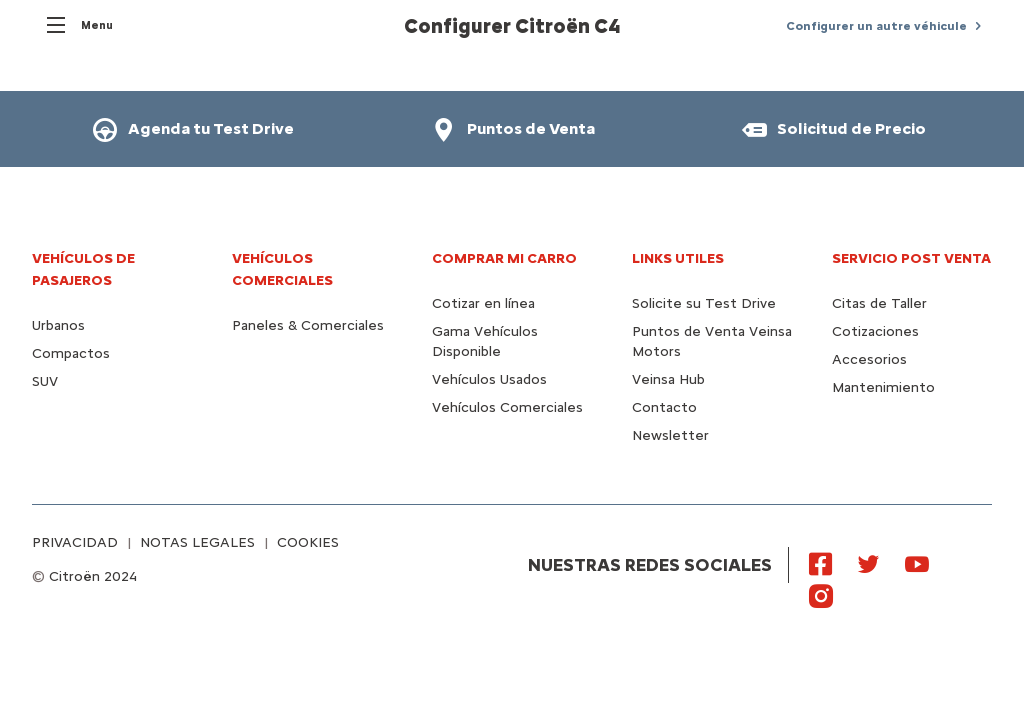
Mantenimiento (883, 387)
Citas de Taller (879, 303)
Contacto (664, 407)
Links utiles (678, 258)
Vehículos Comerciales (507, 407)
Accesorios (869, 359)
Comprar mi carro (504, 258)
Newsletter (670, 435)
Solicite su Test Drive (704, 303)
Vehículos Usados (489, 379)
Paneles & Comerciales (308, 325)
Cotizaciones (875, 331)
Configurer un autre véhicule (876, 26)
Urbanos (58, 325)
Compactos (71, 353)
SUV (45, 381)
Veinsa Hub (668, 379)
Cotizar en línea (483, 303)
